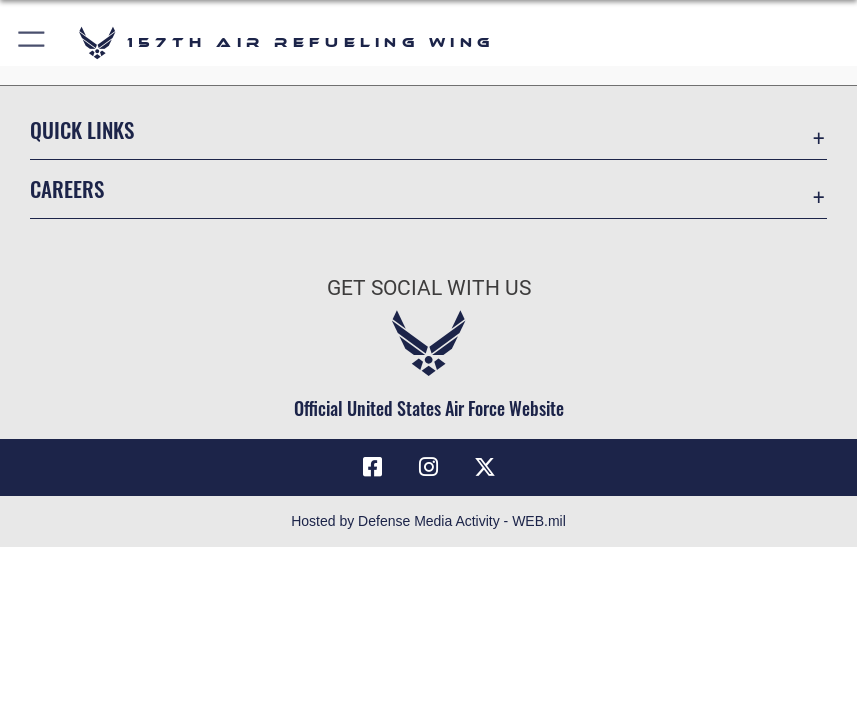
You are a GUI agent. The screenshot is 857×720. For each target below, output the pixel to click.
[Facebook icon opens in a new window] (372, 467)
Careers (67, 188)
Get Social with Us (429, 287)
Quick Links (82, 129)
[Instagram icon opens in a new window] (429, 467)
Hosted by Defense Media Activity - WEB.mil (428, 521)
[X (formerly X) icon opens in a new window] (485, 467)
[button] (32, 42)
